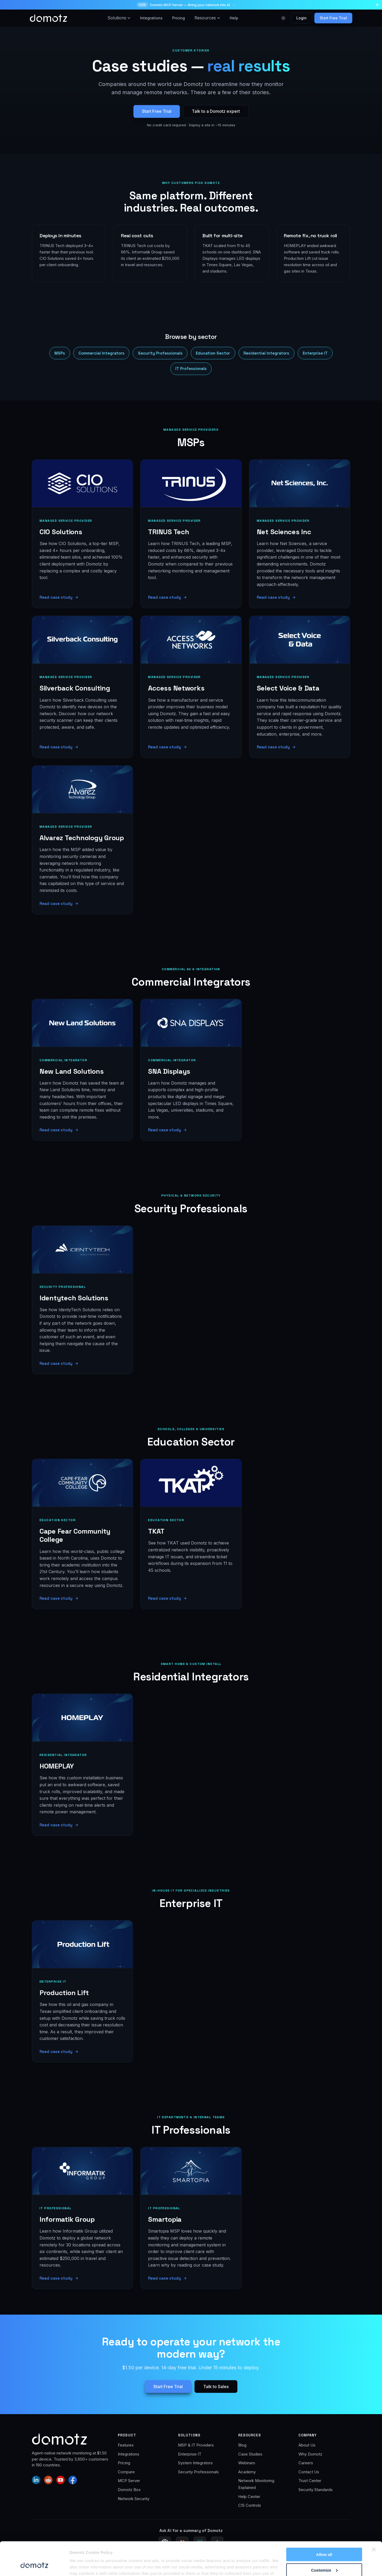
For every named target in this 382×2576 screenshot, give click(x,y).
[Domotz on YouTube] (60, 2480)
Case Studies (250, 2454)
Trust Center (309, 2480)
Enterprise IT (315, 353)
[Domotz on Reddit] (48, 2480)
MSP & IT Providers (196, 2445)
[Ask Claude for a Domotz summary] (182, 2543)
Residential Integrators (266, 353)
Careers (305, 2462)
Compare (126, 2471)
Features (126, 2445)
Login (301, 18)
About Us (306, 2445)
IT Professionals (191, 368)
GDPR (309, 2564)
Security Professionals (160, 353)
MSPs (59, 353)
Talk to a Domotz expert (216, 111)
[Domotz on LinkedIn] (36, 2480)
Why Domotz (310, 2454)
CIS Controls (249, 2505)
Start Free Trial (333, 18)
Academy (247, 2471)
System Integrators (195, 2462)
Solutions (119, 17)
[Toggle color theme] (283, 18)
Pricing (178, 18)
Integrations (151, 18)
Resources (207, 17)
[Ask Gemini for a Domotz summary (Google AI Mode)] (217, 2543)
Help (234, 18)
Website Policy (221, 2564)
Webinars (246, 2462)
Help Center (249, 2496)
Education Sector (213, 353)
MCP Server (129, 2480)
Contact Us (308, 2471)
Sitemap (343, 2564)
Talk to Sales (216, 2386)
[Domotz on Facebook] (72, 2480)
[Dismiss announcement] (377, 5)
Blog (242, 2445)
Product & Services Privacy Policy (269, 2564)
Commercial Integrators (101, 353)
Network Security (133, 2498)
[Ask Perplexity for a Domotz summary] (200, 2543)
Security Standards (315, 2489)
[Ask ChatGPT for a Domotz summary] (165, 2543)
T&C (325, 2564)
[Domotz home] (48, 18)
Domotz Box (129, 2489)
